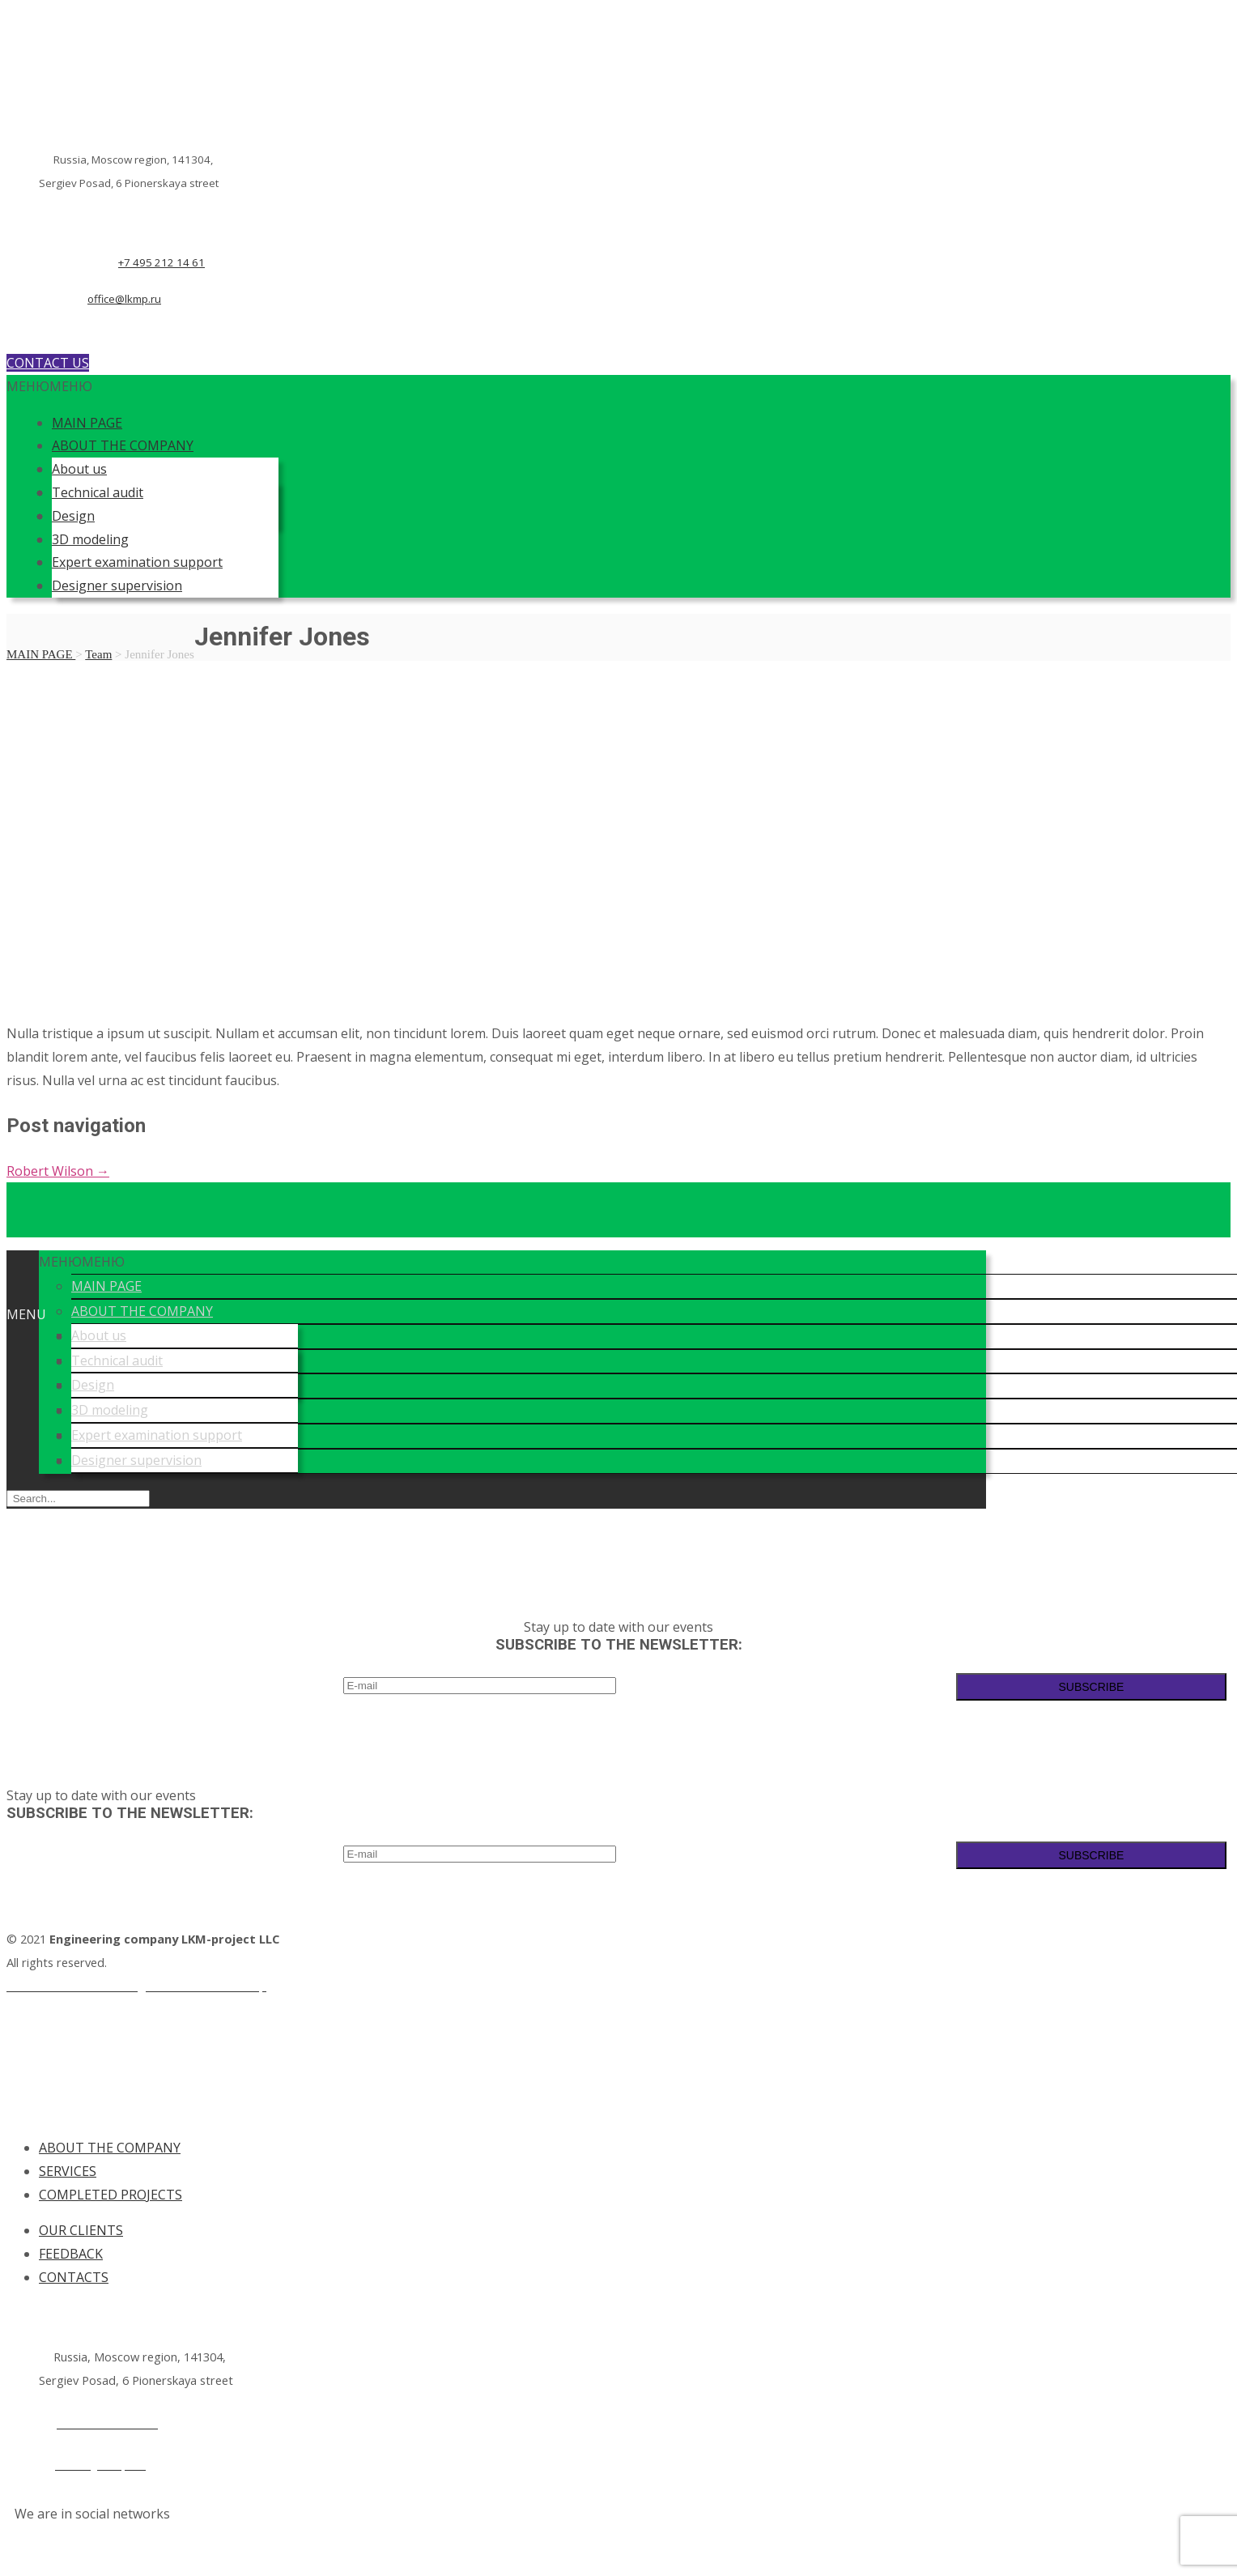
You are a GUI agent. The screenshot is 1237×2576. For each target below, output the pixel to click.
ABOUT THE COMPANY (122, 445)
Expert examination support (137, 562)
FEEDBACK (71, 2254)
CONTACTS (73, 2277)
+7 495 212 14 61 (161, 262)
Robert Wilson (57, 1171)
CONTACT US (47, 363)
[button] (49, 386)
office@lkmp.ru (124, 299)
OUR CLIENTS (81, 2230)
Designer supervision (117, 585)
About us (79, 469)
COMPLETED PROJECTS (110, 2194)
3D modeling (90, 539)
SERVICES (67, 2171)
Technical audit (97, 492)
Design (73, 516)
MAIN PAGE (87, 423)
